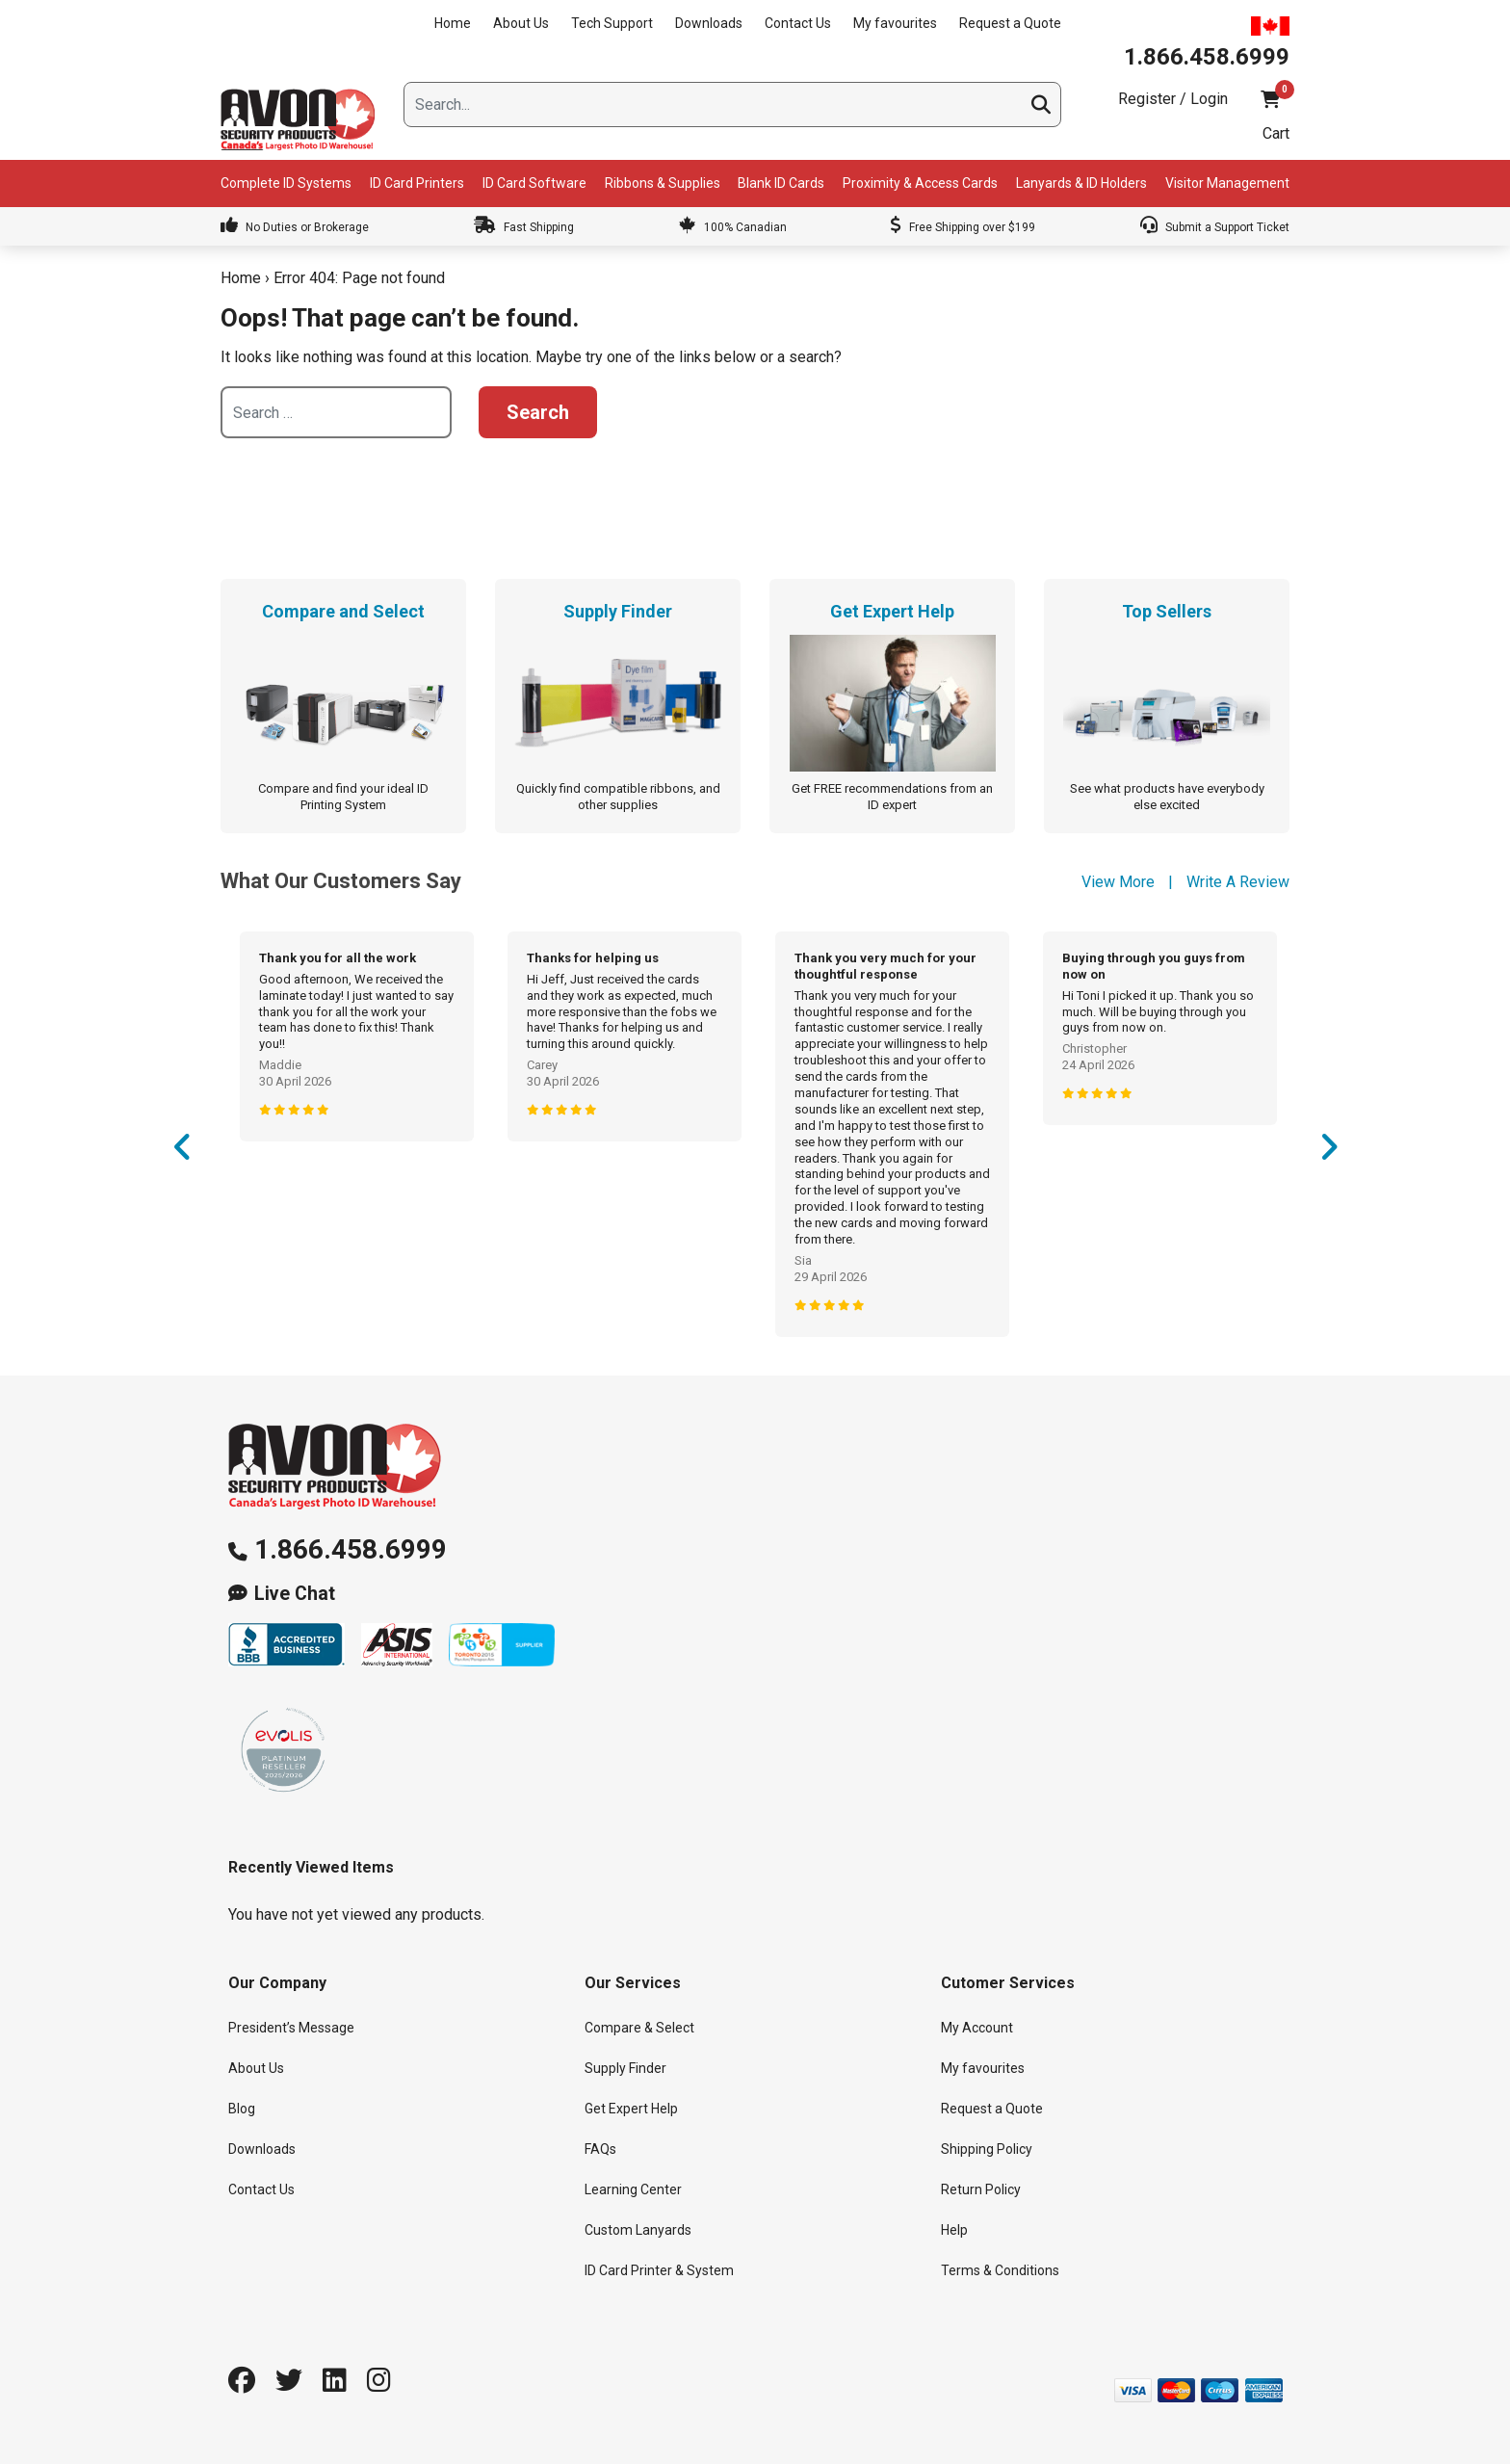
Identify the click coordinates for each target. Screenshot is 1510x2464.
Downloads (708, 23)
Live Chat (294, 1594)
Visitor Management (1227, 183)
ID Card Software (534, 183)
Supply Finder (625, 2068)
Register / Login (1173, 99)
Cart (1276, 133)
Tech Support (612, 23)
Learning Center (633, 2189)
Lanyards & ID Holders (1081, 183)
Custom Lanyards (638, 2230)
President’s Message (291, 2027)
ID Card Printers (417, 183)
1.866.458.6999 (350, 1549)
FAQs (600, 2149)
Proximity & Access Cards (920, 183)
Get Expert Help (631, 2108)
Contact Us (798, 23)
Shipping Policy (986, 2149)
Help (954, 2230)
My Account (977, 2027)
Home (452, 23)
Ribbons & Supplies (662, 183)
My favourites (895, 23)
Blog (241, 2108)
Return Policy (981, 2189)
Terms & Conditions (1000, 2270)
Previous (182, 1153)
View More (1118, 882)
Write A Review (1237, 882)
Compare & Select (639, 2027)
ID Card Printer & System (659, 2270)
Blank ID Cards (781, 183)
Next (1328, 1153)
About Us (521, 23)
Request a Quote (1010, 23)
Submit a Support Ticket (1214, 227)
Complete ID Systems (286, 183)
